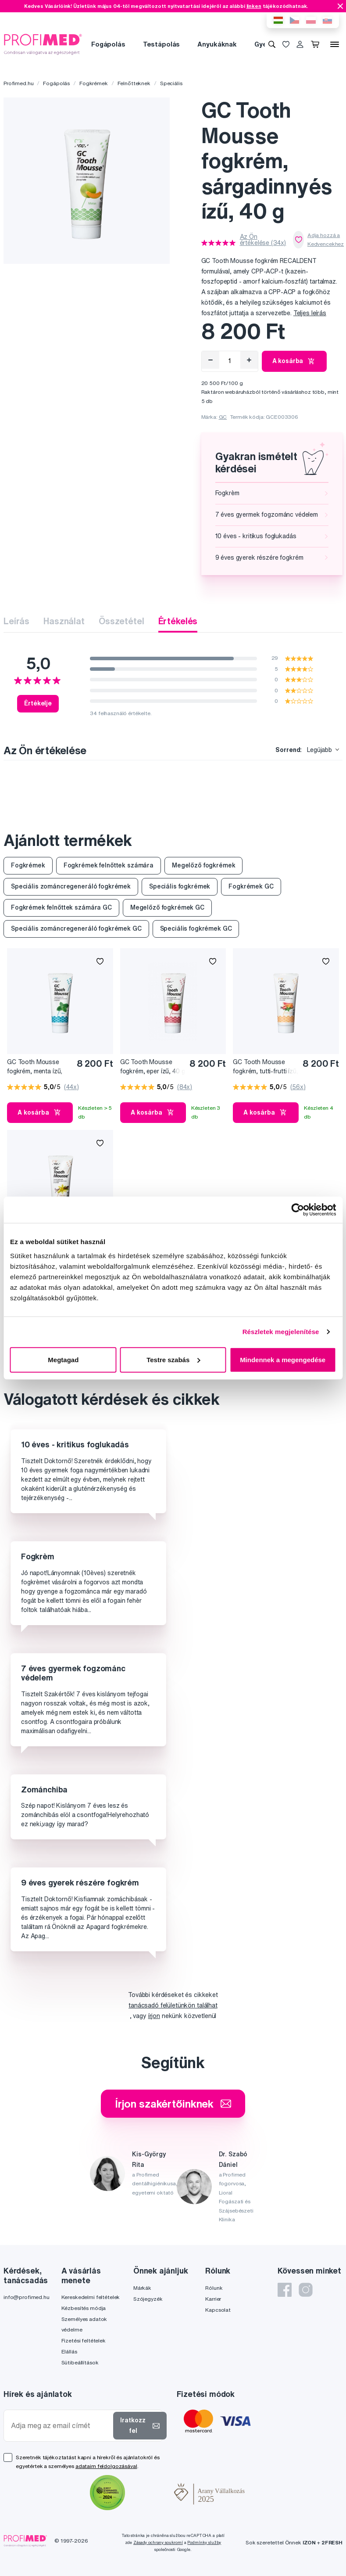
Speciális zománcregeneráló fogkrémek (71, 886)
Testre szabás (173, 1359)
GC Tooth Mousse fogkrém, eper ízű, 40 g (152, 1066)
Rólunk (213, 2288)
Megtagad (63, 1359)
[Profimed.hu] (43, 44)
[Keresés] (272, 44)
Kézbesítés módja (83, 2308)
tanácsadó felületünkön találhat (173, 2005)
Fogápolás (108, 44)
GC (223, 417)
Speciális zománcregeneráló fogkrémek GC (76, 928)
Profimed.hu (18, 83)
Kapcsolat (218, 2310)
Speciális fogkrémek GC (196, 928)
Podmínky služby (204, 2542)
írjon (154, 2016)
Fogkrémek (93, 83)
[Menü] (334, 44)
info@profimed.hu (27, 2297)
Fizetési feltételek (83, 2340)
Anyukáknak (217, 44)
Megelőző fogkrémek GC (167, 907)
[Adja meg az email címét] (60, 2425)
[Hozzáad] (249, 360)
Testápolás (161, 44)
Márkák (142, 2288)
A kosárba (294, 361)
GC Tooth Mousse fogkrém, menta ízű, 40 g (34, 1067)
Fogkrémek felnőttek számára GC (61, 907)
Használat (64, 621)
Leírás (16, 621)
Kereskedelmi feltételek (90, 2297)
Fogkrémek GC (250, 886)
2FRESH (331, 2542)
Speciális (171, 83)
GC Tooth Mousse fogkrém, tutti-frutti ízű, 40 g (265, 1067)
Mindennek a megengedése (282, 1359)
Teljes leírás (309, 313)
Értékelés (178, 621)
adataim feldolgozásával (106, 2466)
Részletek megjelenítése (281, 1331)
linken (253, 6)
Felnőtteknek (134, 83)
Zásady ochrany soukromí (158, 2542)
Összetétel (121, 621)
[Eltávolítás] (210, 360)
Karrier (213, 2299)
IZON (309, 2542)
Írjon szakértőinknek (173, 2103)
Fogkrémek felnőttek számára (108, 865)
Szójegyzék (148, 2299)
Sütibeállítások (80, 2362)
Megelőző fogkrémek (203, 865)
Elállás (69, 2351)
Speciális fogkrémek (179, 886)
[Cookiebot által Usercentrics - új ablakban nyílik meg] (297, 1209)
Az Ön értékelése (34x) (263, 240)
